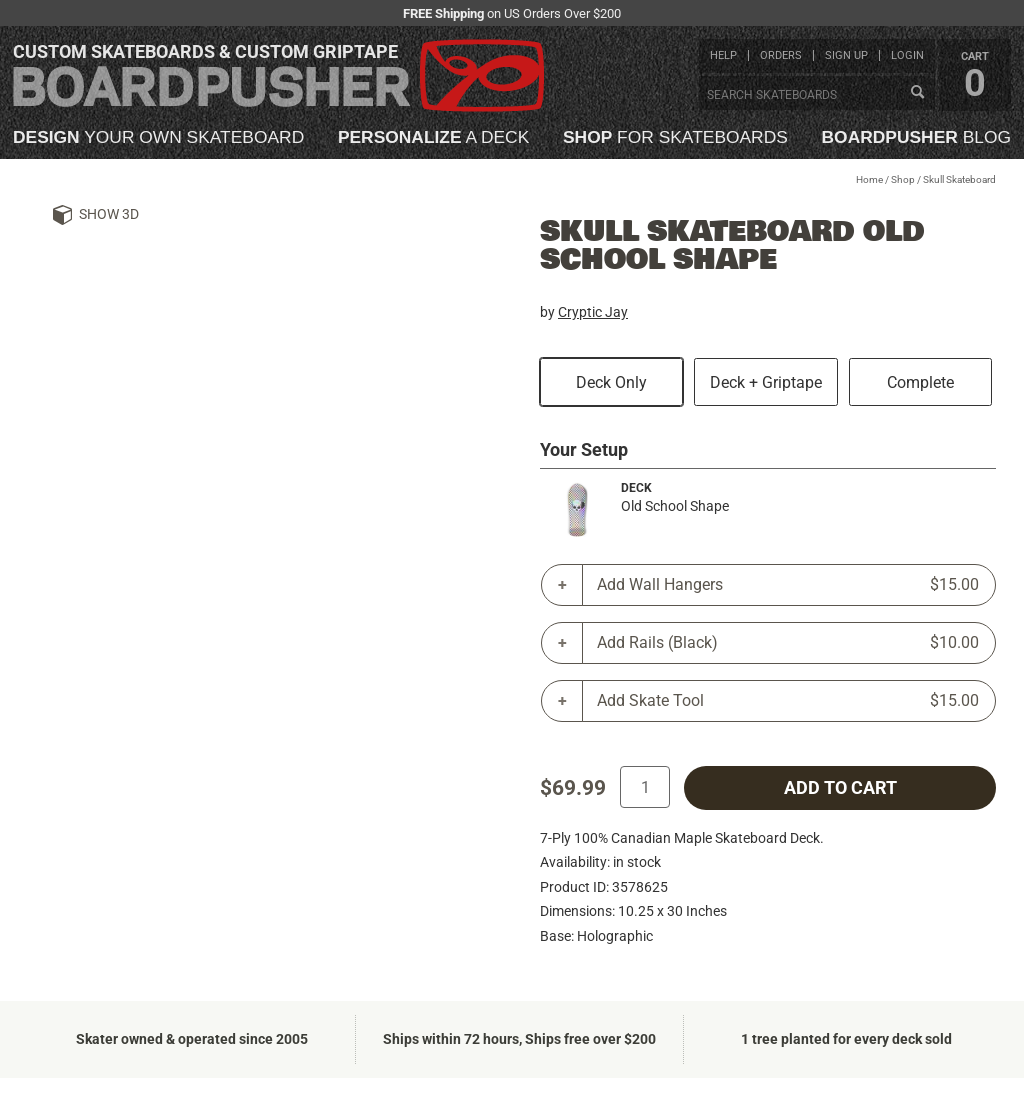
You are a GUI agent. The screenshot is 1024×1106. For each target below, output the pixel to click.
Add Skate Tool (788, 701)
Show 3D (109, 214)
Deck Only (611, 382)
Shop (903, 179)
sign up (846, 55)
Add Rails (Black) (788, 643)
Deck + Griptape (766, 382)
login (907, 55)
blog (916, 137)
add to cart (840, 788)
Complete (920, 382)
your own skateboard (158, 137)
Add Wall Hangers (788, 585)
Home (869, 179)
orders (781, 55)
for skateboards (675, 137)
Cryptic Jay (593, 312)
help (723, 55)
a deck (433, 137)
